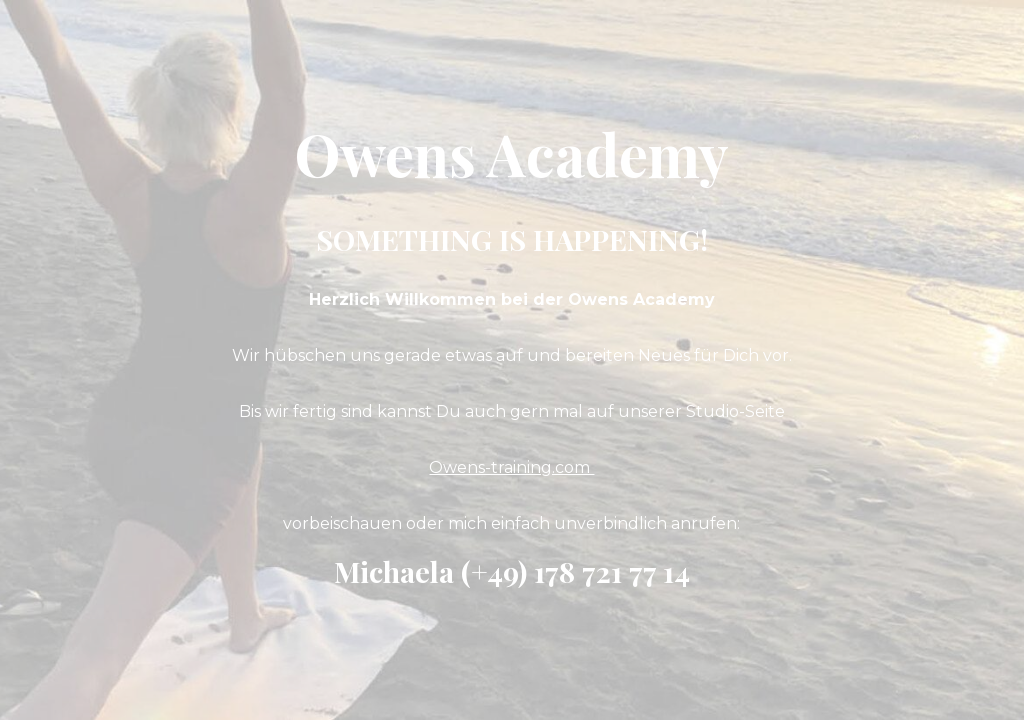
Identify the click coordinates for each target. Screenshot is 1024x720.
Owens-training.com (511, 467)
